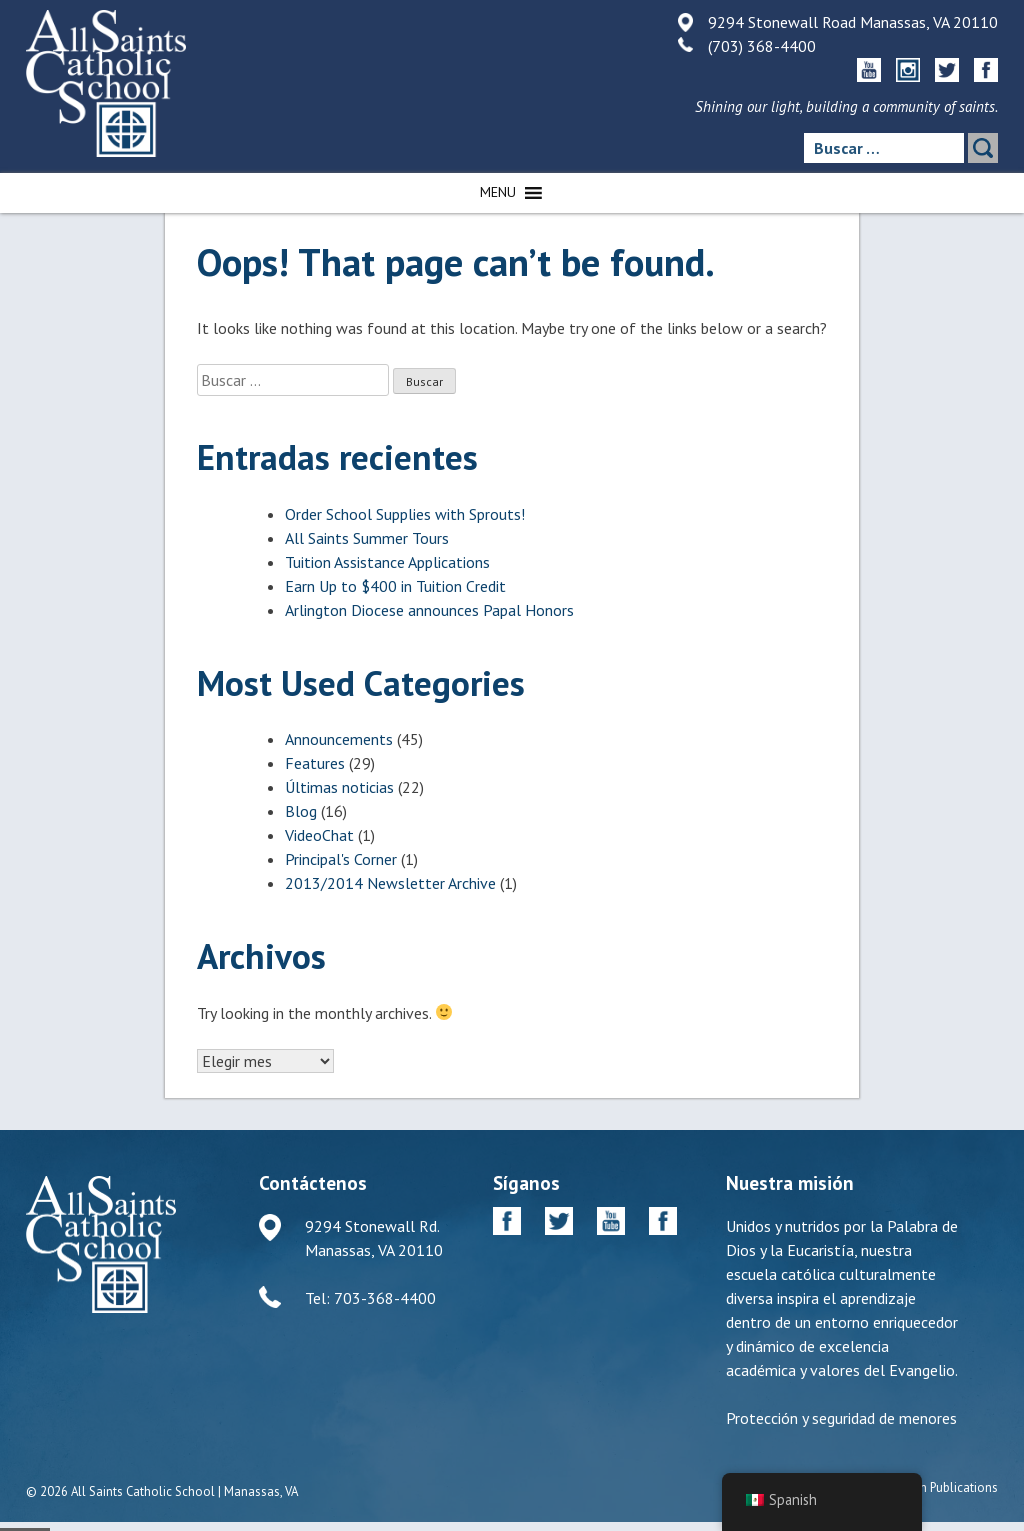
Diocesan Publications (936, 1487)
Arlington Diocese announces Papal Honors (429, 610)
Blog (301, 811)
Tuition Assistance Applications (387, 562)
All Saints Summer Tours (367, 538)
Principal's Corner (341, 859)
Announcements (339, 739)
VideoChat (319, 835)
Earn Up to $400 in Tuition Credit (395, 586)
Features (315, 763)
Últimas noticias (339, 787)
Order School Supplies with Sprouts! (405, 514)
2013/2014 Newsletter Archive (390, 883)
